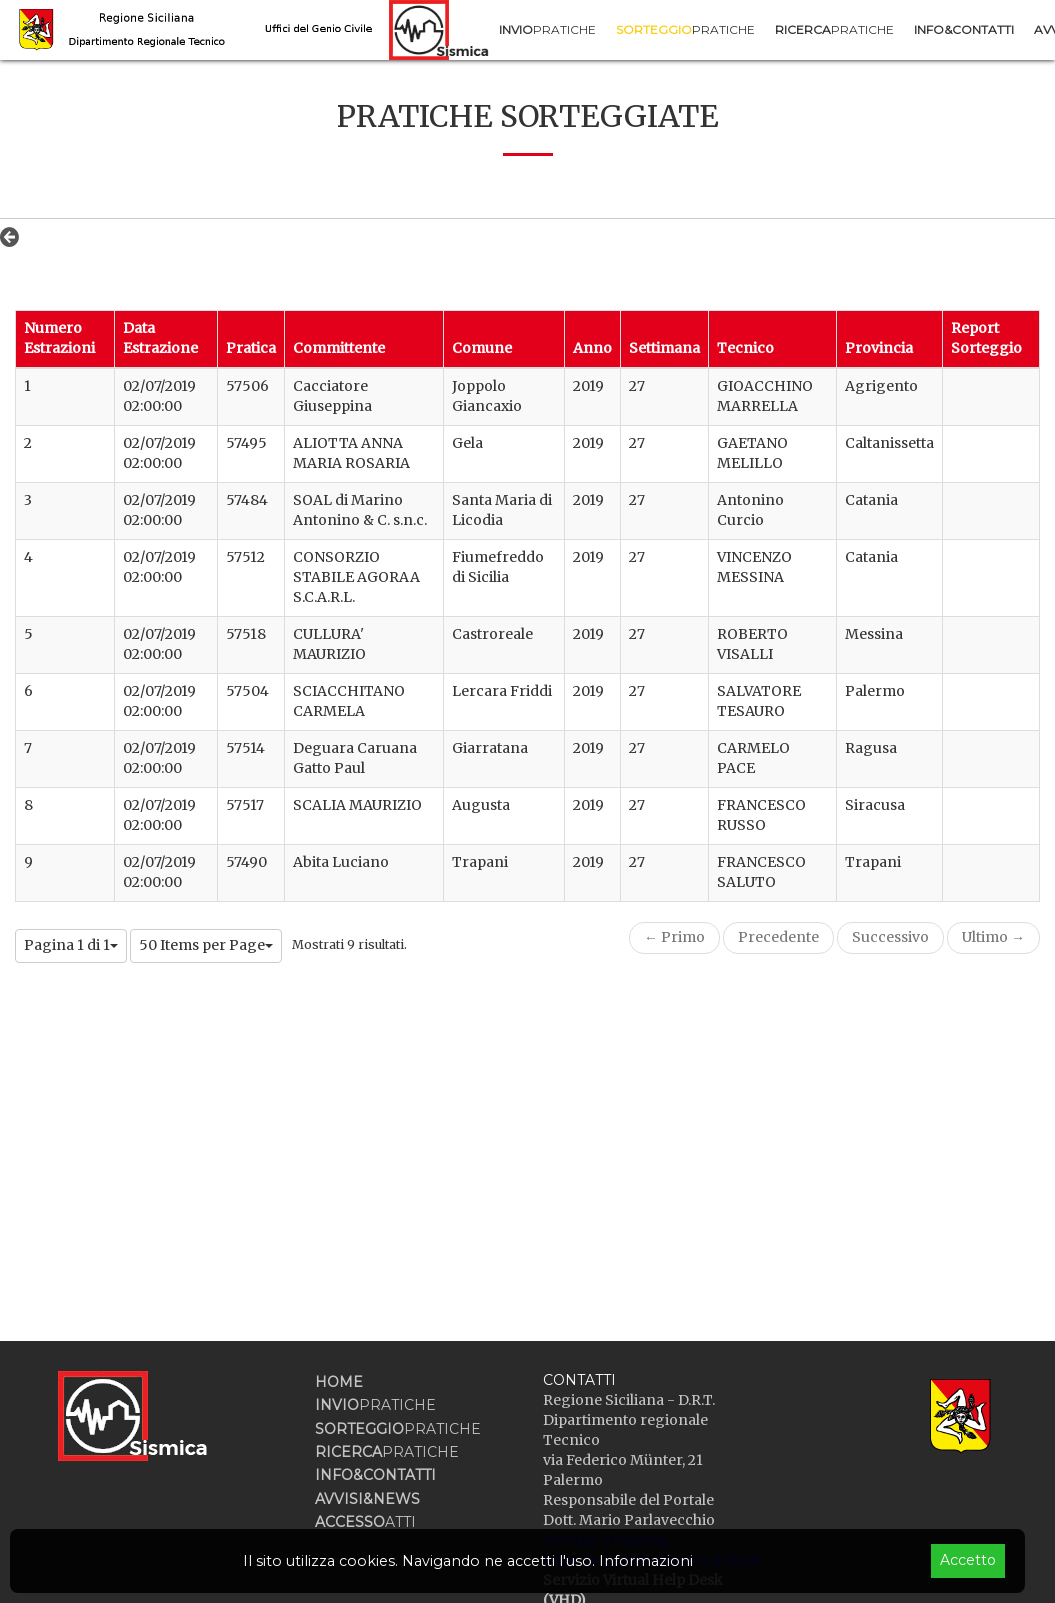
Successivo (890, 937)
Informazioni (646, 1561)
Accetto (968, 1560)
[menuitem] (547, 29)
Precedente (778, 937)
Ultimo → (993, 937)
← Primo (674, 937)
